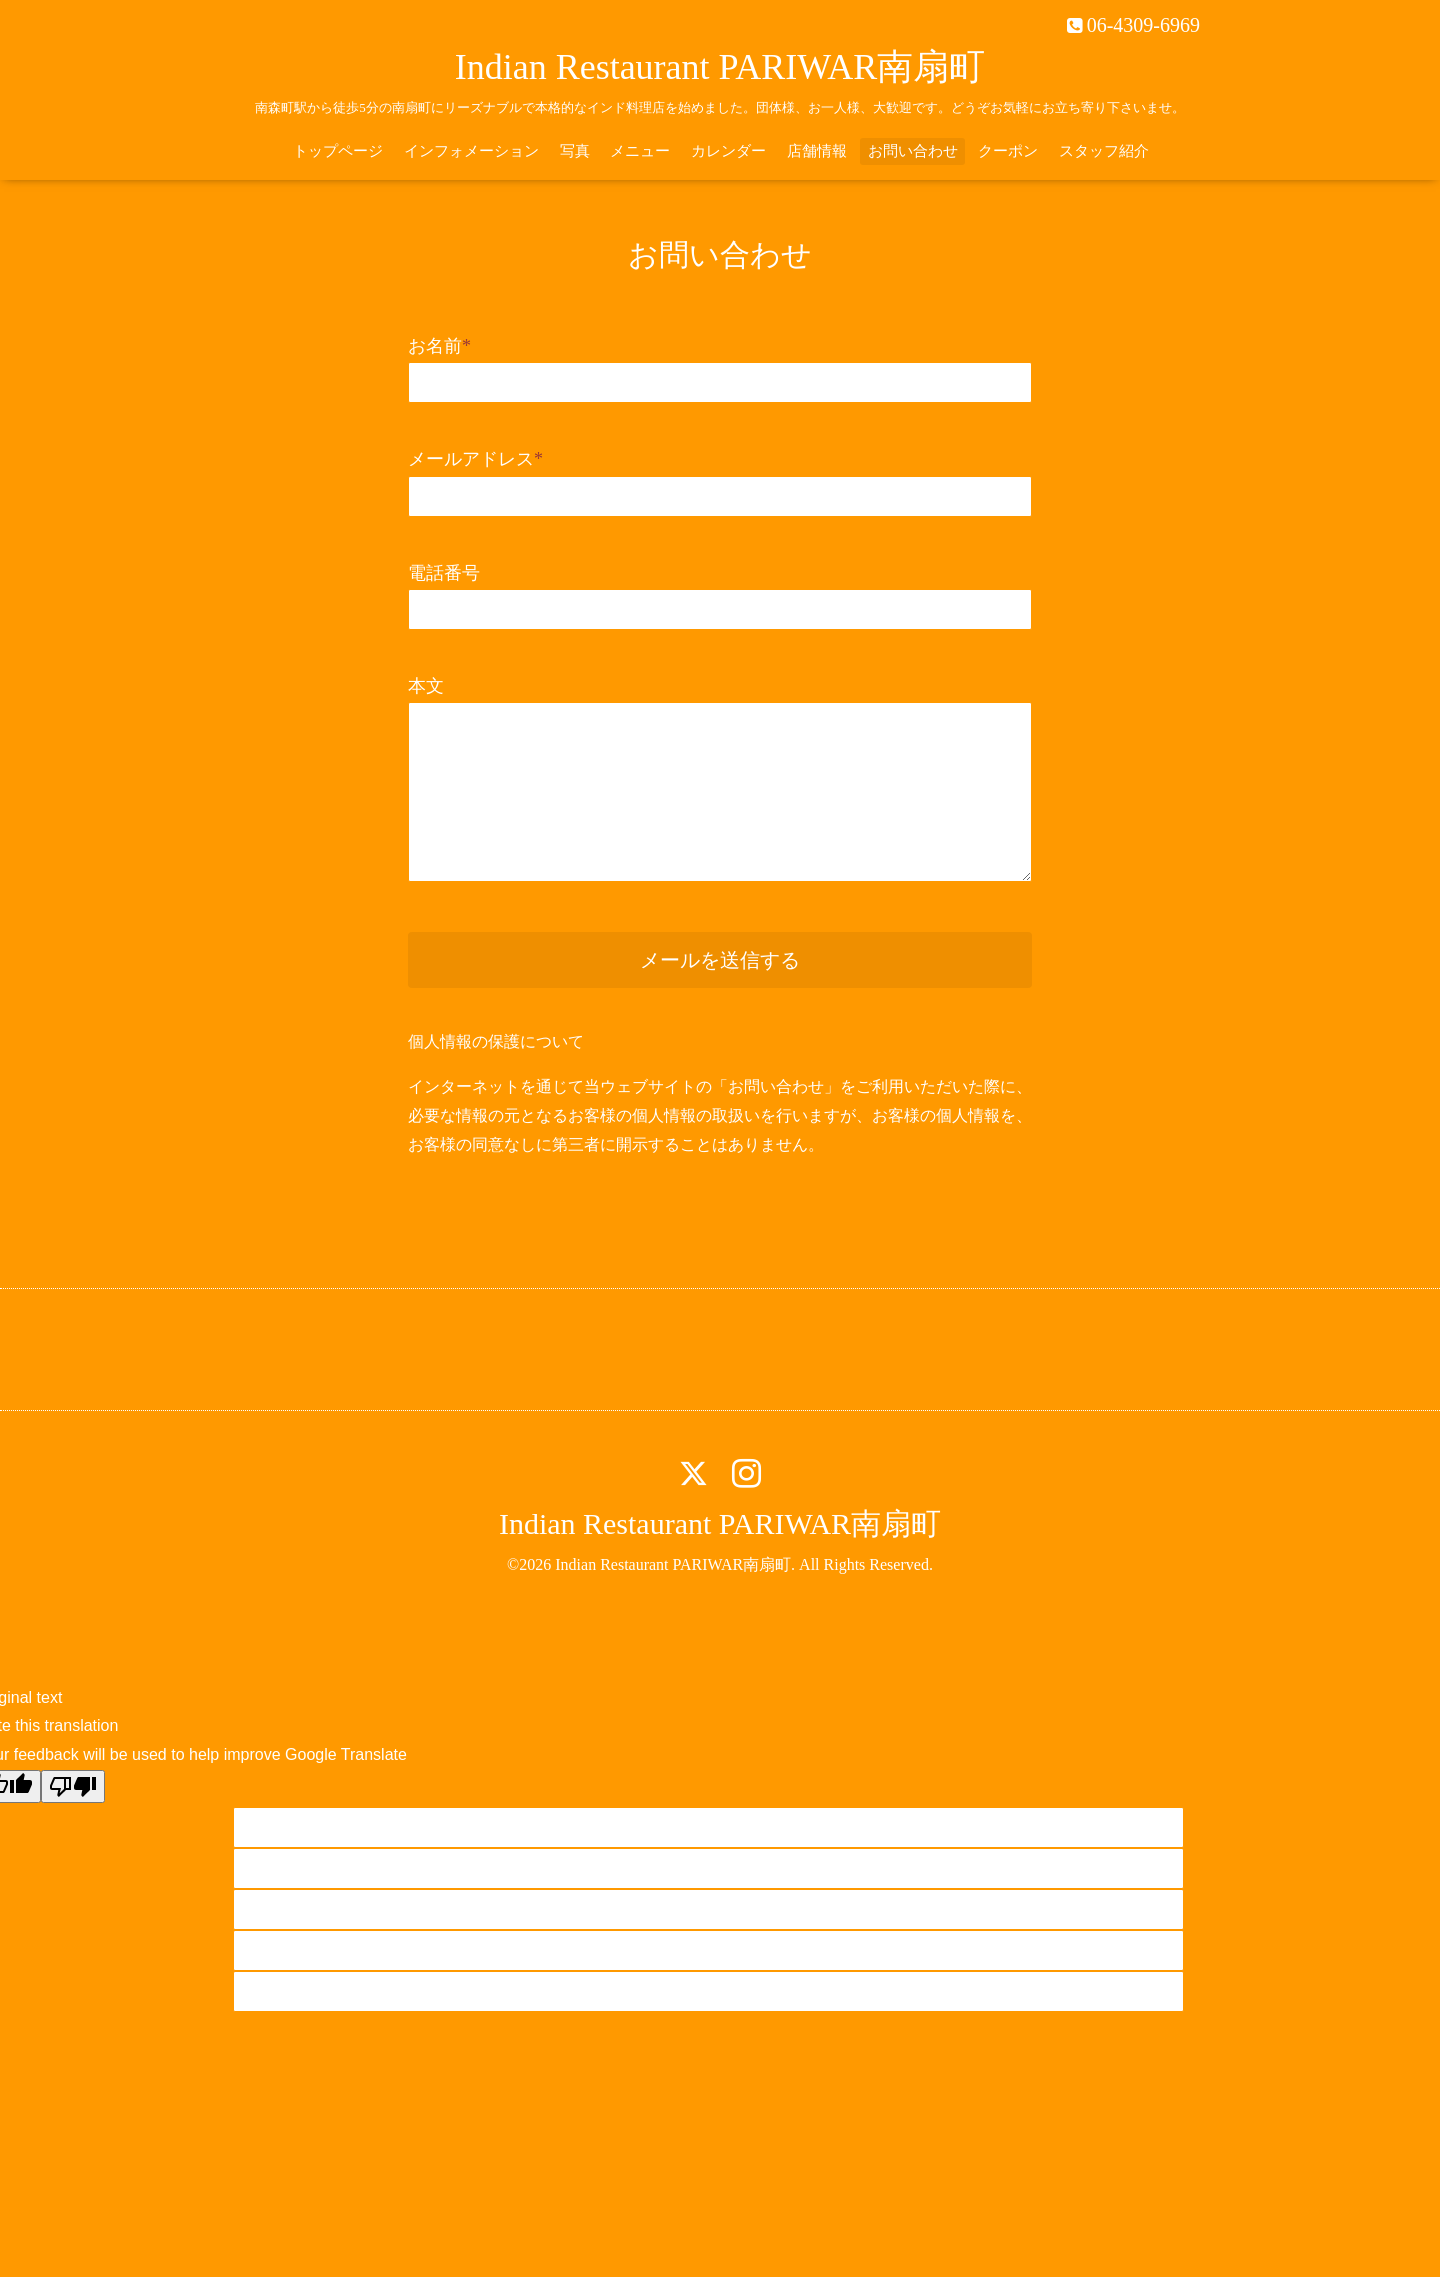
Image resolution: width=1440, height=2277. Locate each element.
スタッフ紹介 (1104, 151)
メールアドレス (475, 459)
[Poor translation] (73, 1786)
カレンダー (728, 151)
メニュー (640, 151)
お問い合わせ (913, 151)
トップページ (338, 151)
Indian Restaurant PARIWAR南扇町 (720, 67)
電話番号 (444, 573)
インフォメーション (471, 151)
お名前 (439, 346)
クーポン (1008, 151)
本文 (426, 686)
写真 (575, 151)
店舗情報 (817, 151)
